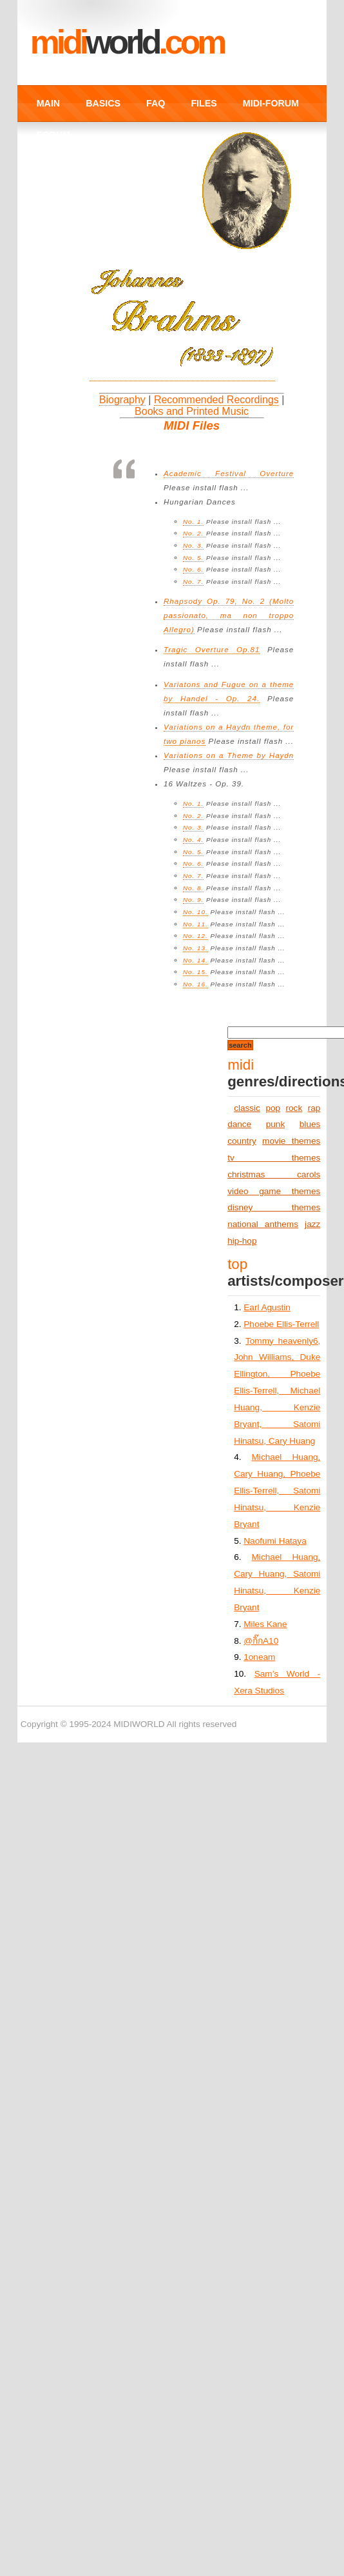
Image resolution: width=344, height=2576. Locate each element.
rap (314, 1108)
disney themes (273, 1207)
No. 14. (195, 960)
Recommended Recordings (216, 399)
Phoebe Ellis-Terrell (281, 1324)
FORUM (53, 135)
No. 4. (193, 839)
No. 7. (193, 581)
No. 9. (193, 899)
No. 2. (194, 533)
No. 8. (193, 888)
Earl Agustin (267, 1307)
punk (275, 1124)
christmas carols (273, 1174)
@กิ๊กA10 (261, 1641)
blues (310, 1124)
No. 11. (195, 924)
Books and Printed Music (192, 411)
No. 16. (195, 984)
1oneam (259, 1657)
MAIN (48, 103)
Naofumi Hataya (275, 1541)
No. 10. (195, 911)
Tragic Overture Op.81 (212, 650)
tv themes (273, 1158)
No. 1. (193, 521)
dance (239, 1124)
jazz (312, 1224)
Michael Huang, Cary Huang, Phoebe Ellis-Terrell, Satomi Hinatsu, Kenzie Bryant (277, 1490)
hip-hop (241, 1241)
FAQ (155, 103)
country (241, 1141)
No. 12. (195, 935)
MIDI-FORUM (271, 103)
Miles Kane (265, 1624)
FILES (203, 103)
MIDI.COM (127, 42)
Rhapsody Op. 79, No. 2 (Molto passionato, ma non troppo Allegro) (229, 615)
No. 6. (193, 569)
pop (272, 1108)
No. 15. (195, 971)
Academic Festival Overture (229, 473)
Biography (122, 399)
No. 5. (193, 557)
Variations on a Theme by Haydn (229, 755)
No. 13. (195, 948)
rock (294, 1108)
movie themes (291, 1141)
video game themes (273, 1191)
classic (247, 1108)
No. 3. (193, 545)
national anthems (262, 1224)
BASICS (103, 103)
